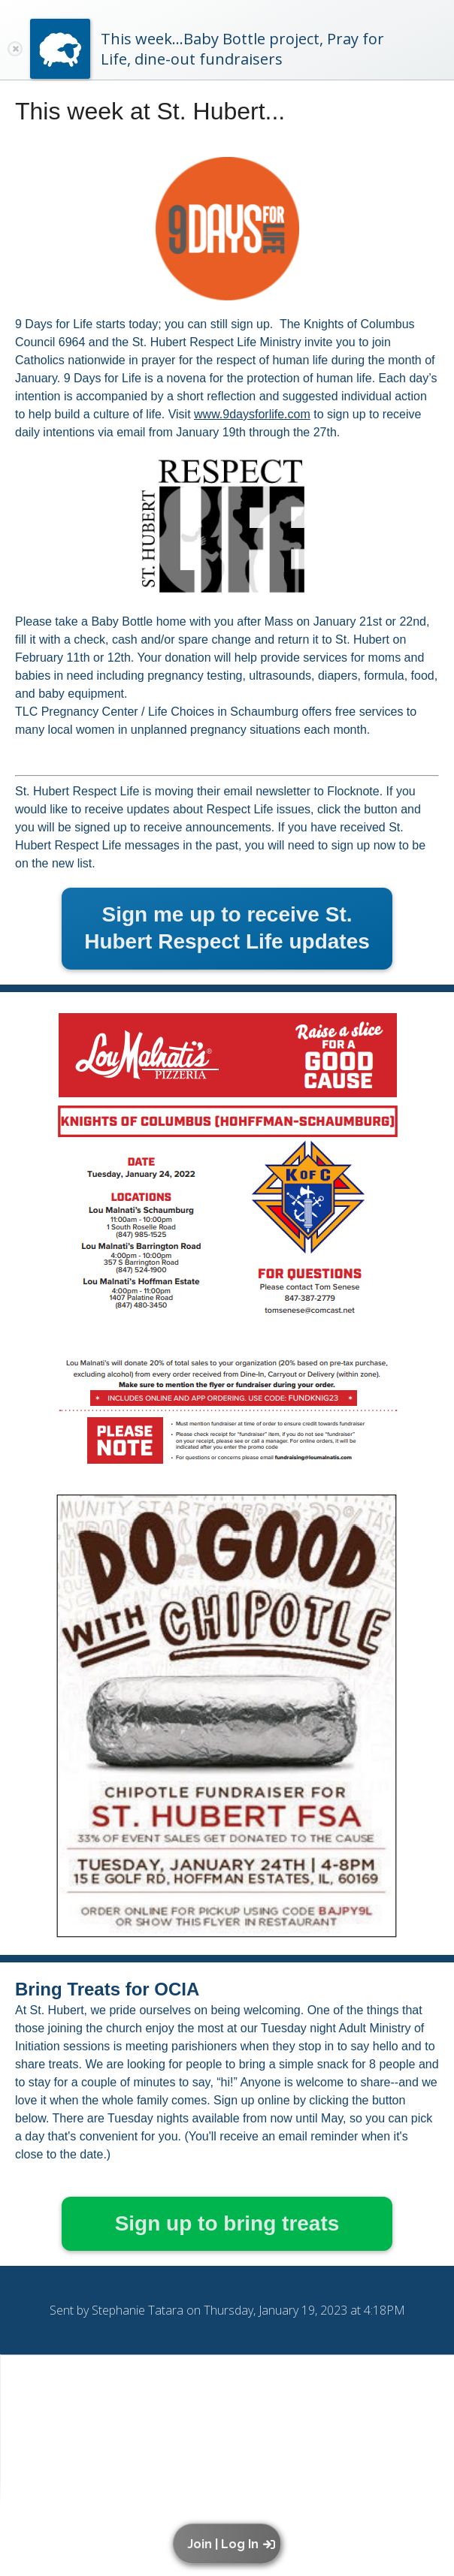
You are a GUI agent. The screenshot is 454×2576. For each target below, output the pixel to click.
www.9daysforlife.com (252, 414)
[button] (230, 2544)
